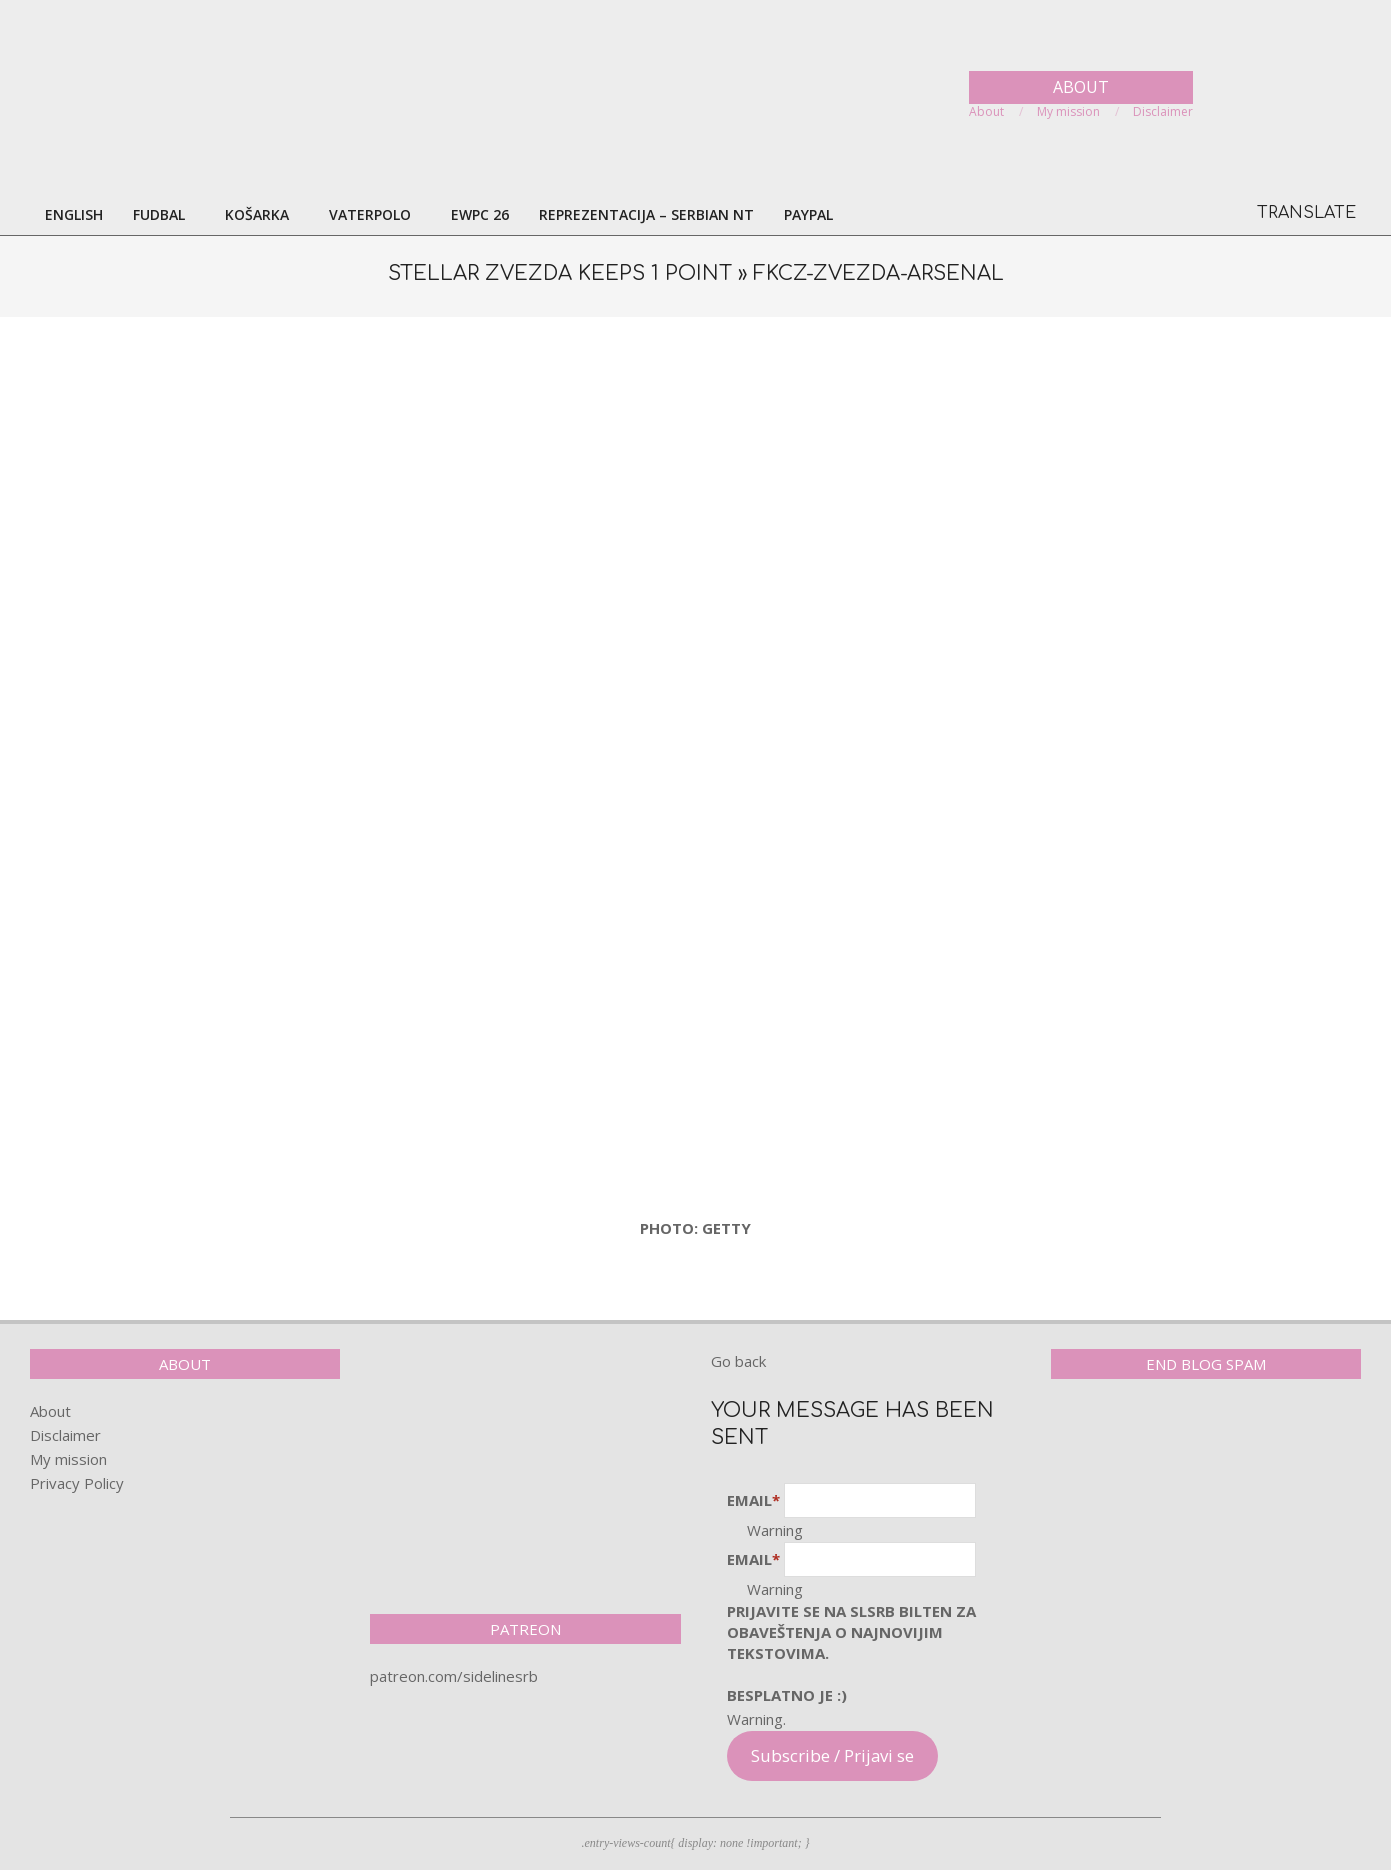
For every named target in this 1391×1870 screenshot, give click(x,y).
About (50, 1411)
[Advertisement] (696, 487)
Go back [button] (738, 1361)
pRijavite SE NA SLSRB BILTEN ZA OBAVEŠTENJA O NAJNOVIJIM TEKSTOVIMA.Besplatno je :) (851, 1653)
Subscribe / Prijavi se (832, 1755)
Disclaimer (65, 1435)
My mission (68, 1459)
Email (753, 1500)
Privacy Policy (77, 1483)
